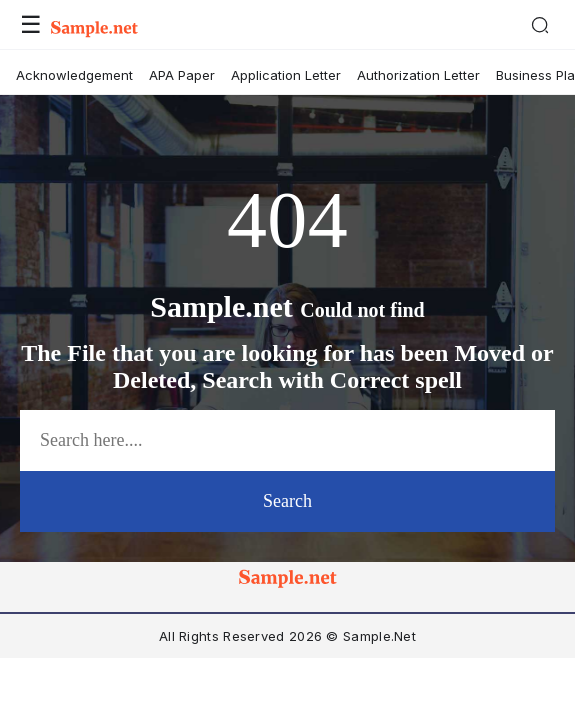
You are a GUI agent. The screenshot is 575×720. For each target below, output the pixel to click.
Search (287, 501)
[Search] (540, 25)
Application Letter (286, 75)
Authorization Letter (418, 75)
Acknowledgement (74, 75)
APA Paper (182, 75)
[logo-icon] (288, 582)
